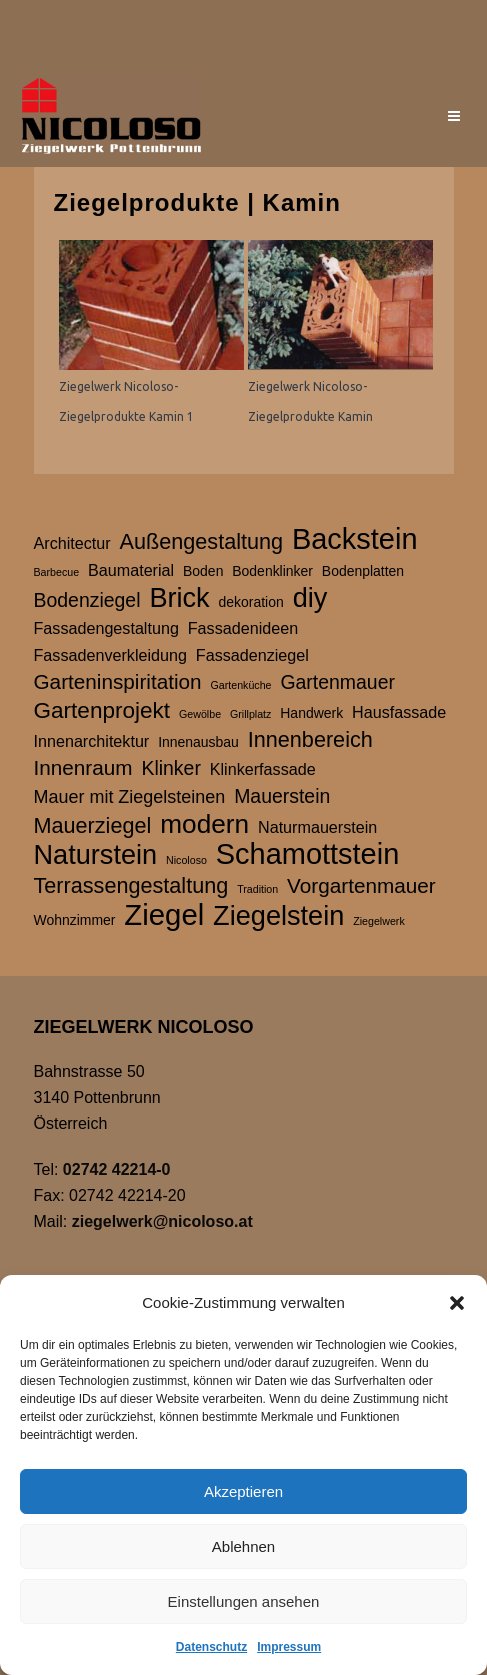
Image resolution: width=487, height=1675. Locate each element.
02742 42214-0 (117, 1169)
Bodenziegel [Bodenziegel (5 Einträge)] (87, 600)
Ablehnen (243, 1546)
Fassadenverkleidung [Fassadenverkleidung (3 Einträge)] (110, 655)
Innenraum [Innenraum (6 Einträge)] (83, 767)
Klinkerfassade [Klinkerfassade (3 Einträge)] (263, 769)
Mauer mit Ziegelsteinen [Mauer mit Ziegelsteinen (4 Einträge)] (130, 797)
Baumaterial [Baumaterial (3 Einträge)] (131, 570)
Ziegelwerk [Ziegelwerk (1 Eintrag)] (379, 921)
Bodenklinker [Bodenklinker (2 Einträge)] (272, 571)
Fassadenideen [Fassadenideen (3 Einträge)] (243, 628)
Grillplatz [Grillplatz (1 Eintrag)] (250, 714)
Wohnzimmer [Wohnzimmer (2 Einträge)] (75, 920)
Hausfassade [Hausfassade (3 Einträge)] (399, 712)
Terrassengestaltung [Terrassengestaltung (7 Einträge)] (131, 885)
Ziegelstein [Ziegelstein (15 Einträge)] (278, 916)
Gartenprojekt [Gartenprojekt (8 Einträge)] (102, 710)
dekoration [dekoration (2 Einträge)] (251, 602)
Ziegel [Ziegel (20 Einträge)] (164, 915)
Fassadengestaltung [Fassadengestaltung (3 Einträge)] (106, 628)
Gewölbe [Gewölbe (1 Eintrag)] (200, 714)
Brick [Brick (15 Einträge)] (179, 598)
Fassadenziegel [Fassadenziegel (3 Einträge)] (252, 655)
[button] (457, 1303)
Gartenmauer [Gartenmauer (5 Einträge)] (337, 682)
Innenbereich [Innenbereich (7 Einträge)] (310, 739)
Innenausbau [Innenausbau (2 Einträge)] (198, 742)
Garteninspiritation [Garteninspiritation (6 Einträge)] (118, 681)
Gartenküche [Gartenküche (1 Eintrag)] (241, 685)
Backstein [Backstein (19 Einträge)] (355, 539)
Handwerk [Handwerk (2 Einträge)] (311, 713)
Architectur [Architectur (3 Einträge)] (72, 543)
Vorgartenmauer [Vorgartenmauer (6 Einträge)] (361, 885)
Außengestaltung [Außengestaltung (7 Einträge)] (202, 541)
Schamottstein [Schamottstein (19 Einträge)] (307, 854)
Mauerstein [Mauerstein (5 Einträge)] (282, 796)
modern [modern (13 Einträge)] (204, 824)
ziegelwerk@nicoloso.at (162, 1221)
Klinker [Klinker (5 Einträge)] (170, 768)
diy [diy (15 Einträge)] (310, 598)
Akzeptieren (243, 1491)
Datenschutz (211, 1647)
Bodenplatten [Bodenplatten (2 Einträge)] (363, 571)
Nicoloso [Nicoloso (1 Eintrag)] (186, 860)
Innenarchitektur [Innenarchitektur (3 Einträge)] (92, 741)
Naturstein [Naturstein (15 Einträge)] (96, 855)
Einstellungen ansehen (244, 1601)
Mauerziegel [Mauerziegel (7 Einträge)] (93, 825)
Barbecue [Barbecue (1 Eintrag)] (57, 572)
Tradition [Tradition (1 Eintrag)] (257, 889)
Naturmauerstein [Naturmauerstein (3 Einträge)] (317, 827)
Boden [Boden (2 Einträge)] (203, 571)
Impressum (289, 1647)
